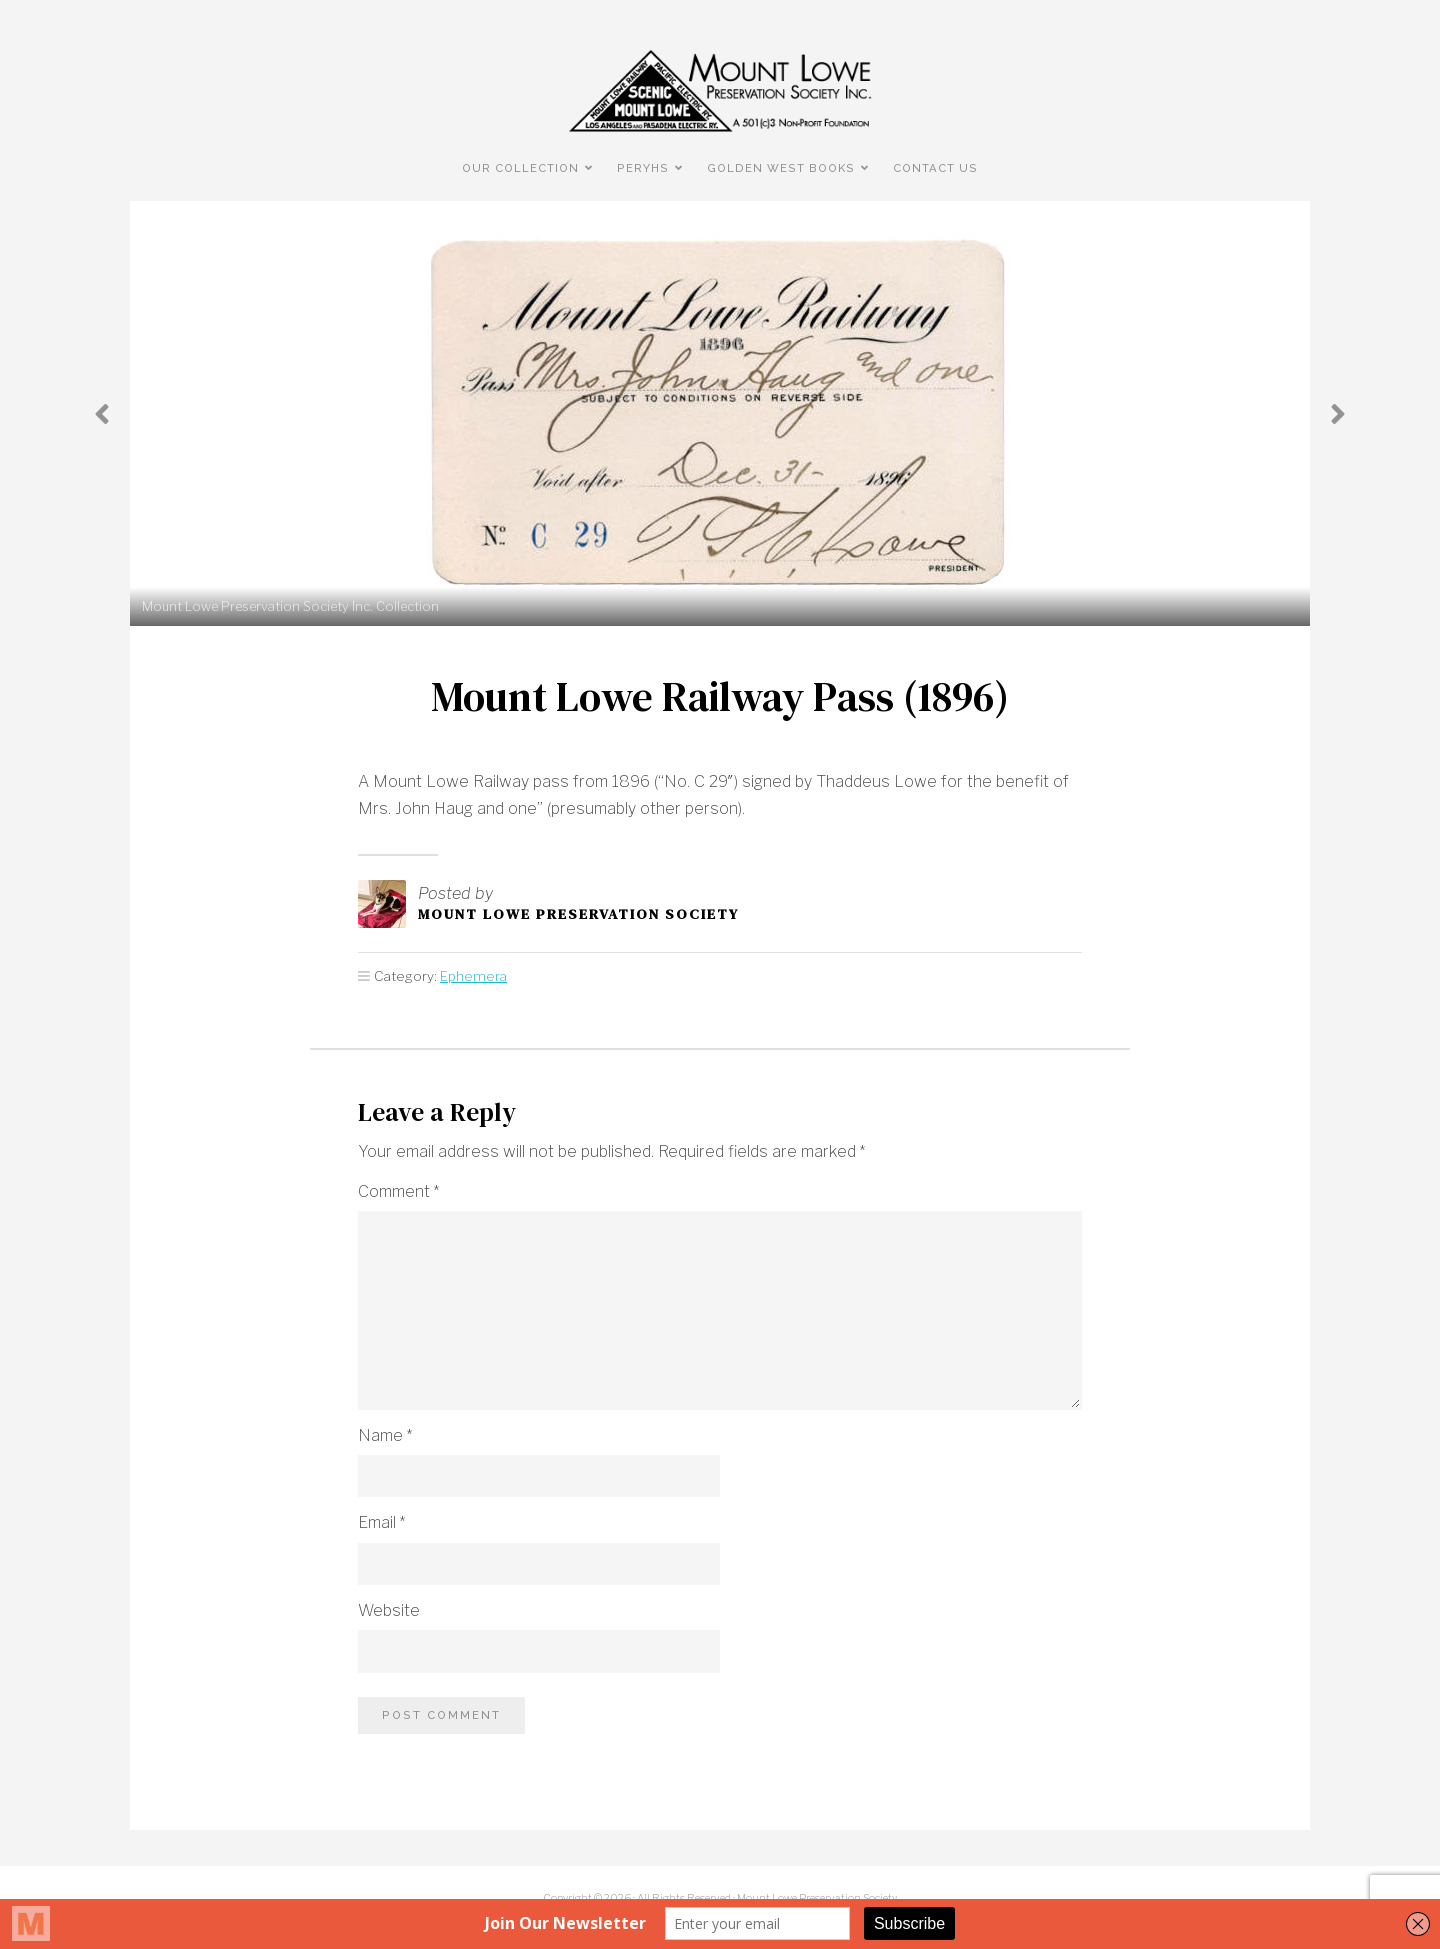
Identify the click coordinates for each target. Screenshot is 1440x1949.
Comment (398, 1191)
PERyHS (643, 168)
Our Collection (520, 168)
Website (389, 1610)
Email (381, 1522)
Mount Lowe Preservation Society (578, 914)
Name (385, 1435)
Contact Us (935, 168)
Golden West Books (781, 168)
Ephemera (473, 976)
